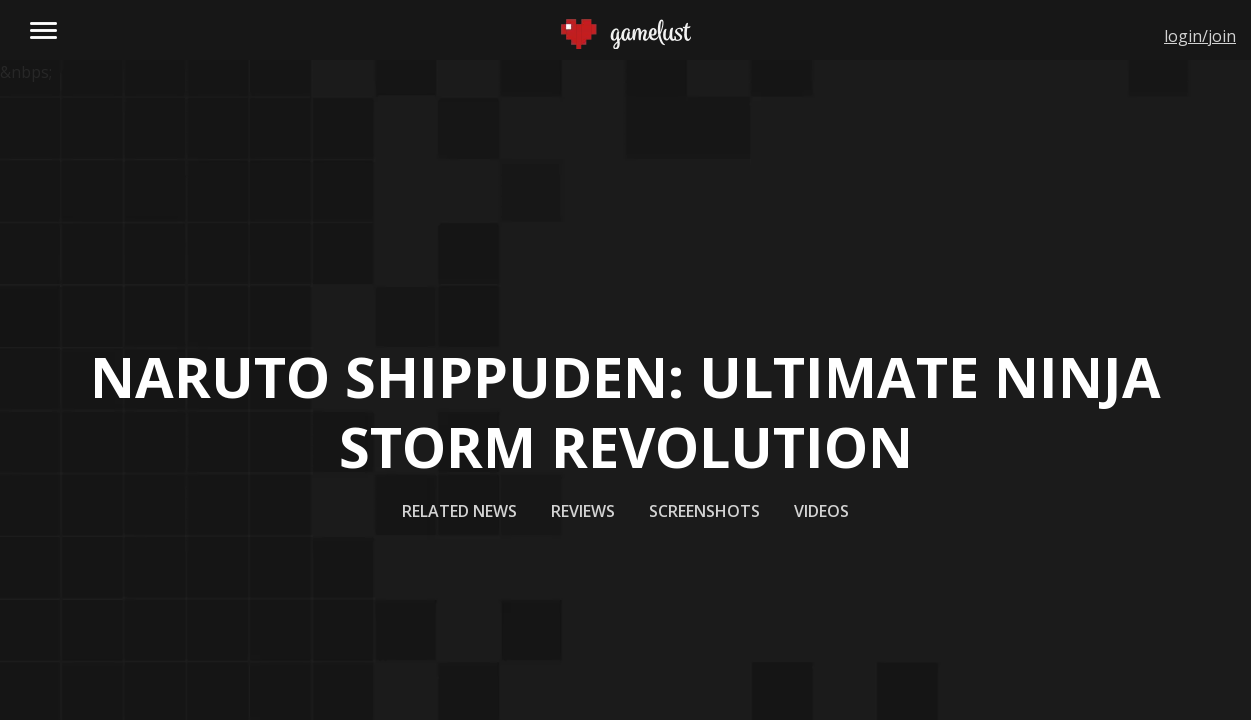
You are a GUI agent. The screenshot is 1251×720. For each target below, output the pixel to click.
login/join (1200, 36)
